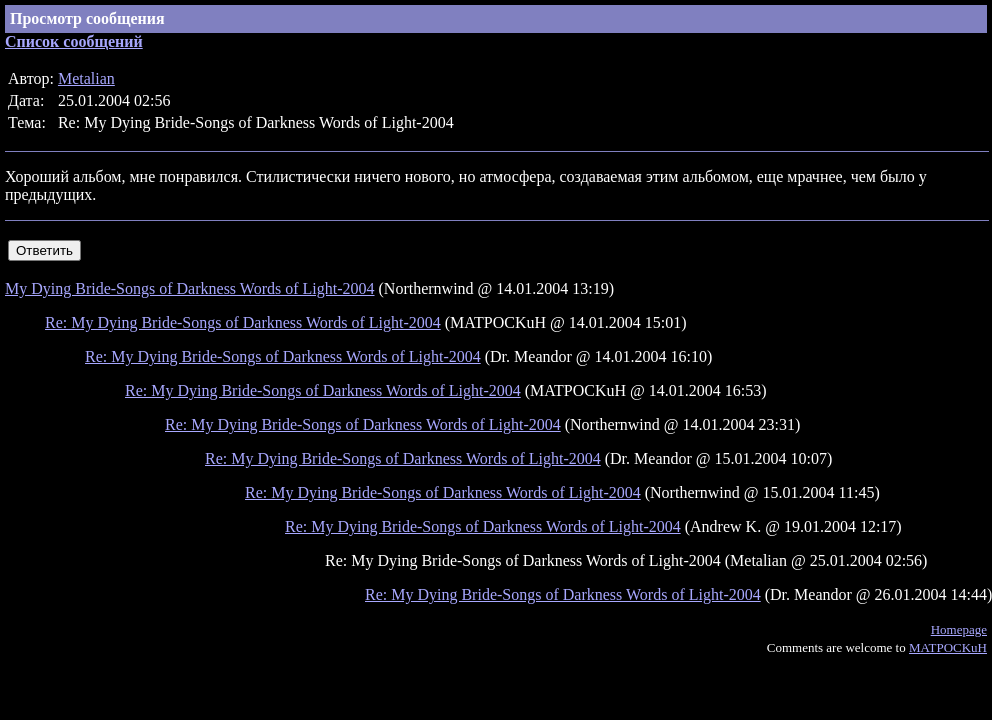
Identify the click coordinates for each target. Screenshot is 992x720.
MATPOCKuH (948, 647)
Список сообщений (74, 41)
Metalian (86, 78)
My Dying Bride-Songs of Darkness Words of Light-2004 (190, 288)
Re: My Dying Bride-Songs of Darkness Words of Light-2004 (243, 322)
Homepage (959, 629)
